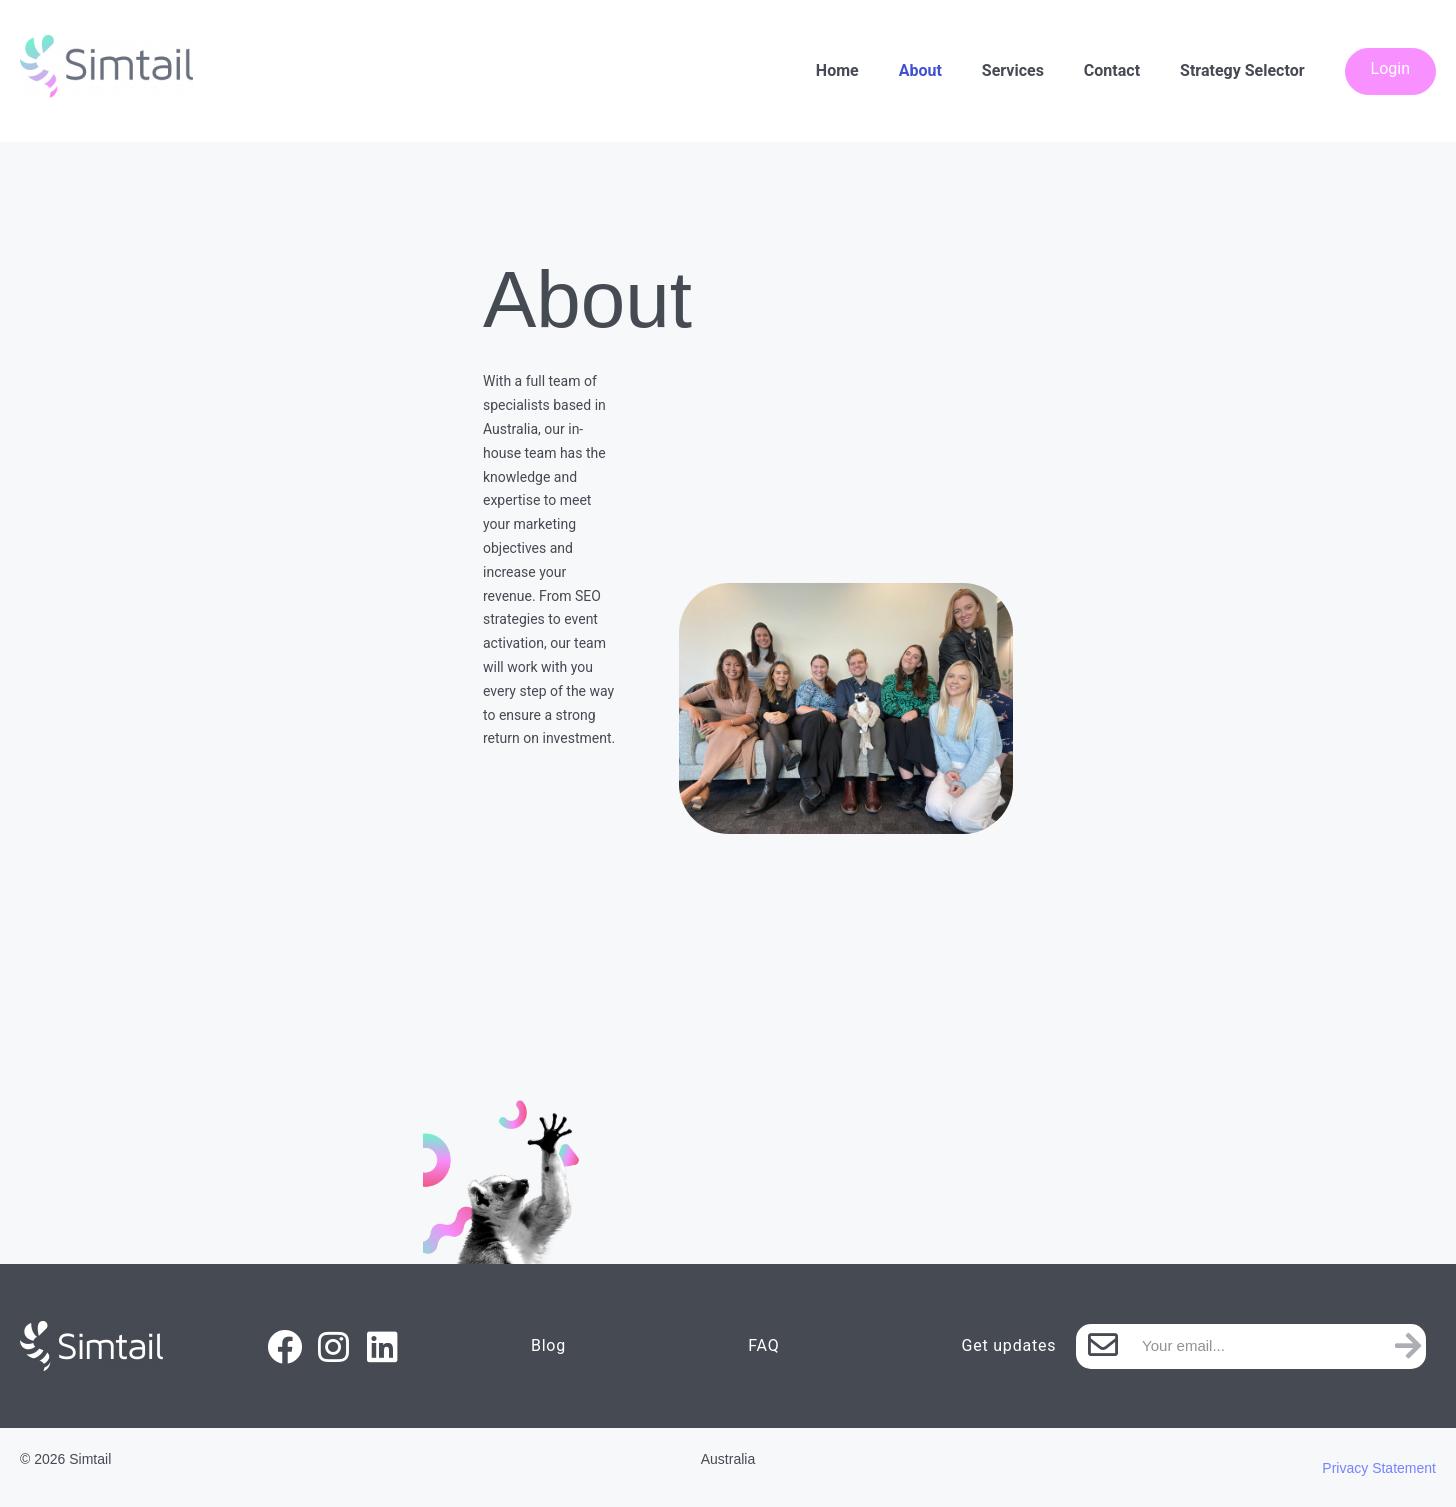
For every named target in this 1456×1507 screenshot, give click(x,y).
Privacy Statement (1379, 1468)
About (920, 70)
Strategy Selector (1242, 70)
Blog (548, 1345)
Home (837, 70)
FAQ (763, 1345)
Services (1013, 70)
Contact (1112, 70)
